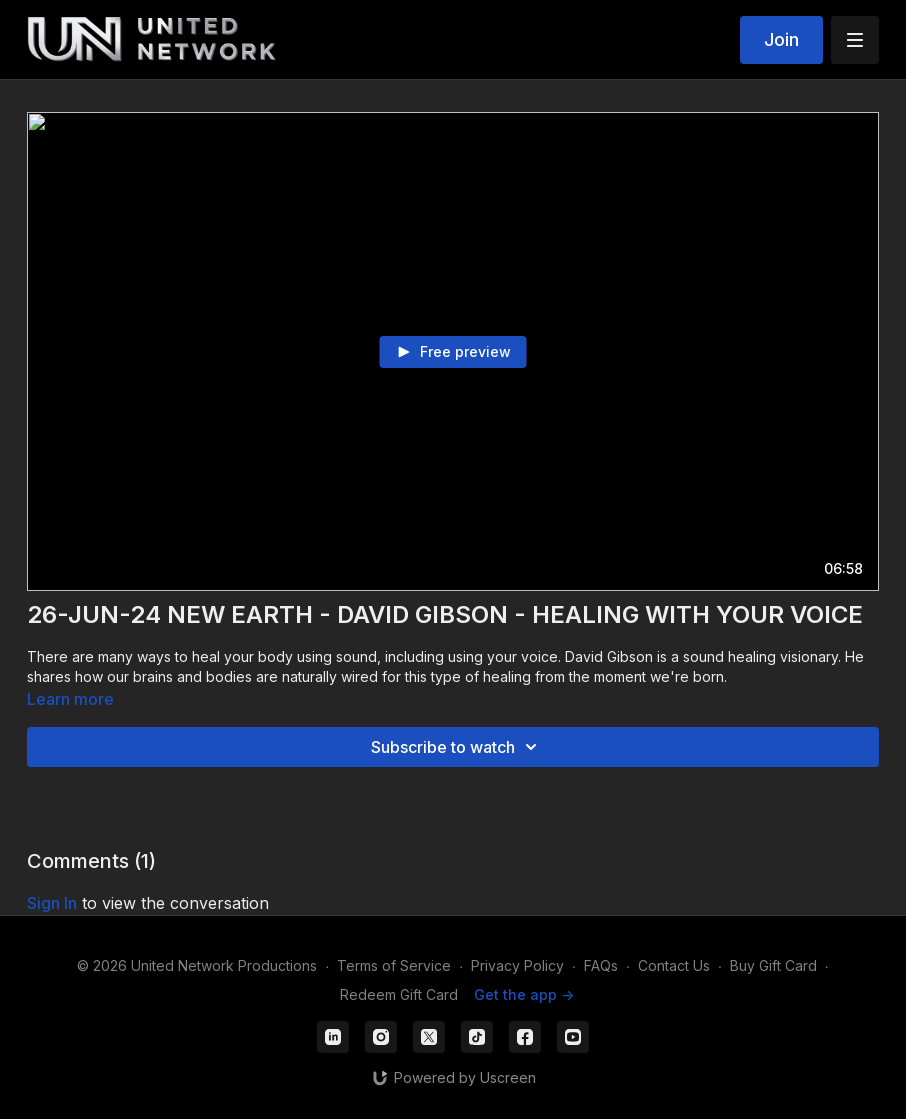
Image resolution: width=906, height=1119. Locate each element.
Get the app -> (524, 994)
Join (781, 39)
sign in (52, 903)
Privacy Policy (517, 965)
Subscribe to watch (457, 747)
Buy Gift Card (773, 965)
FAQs (601, 965)
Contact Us (674, 965)
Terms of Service (394, 965)
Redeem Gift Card (399, 994)
